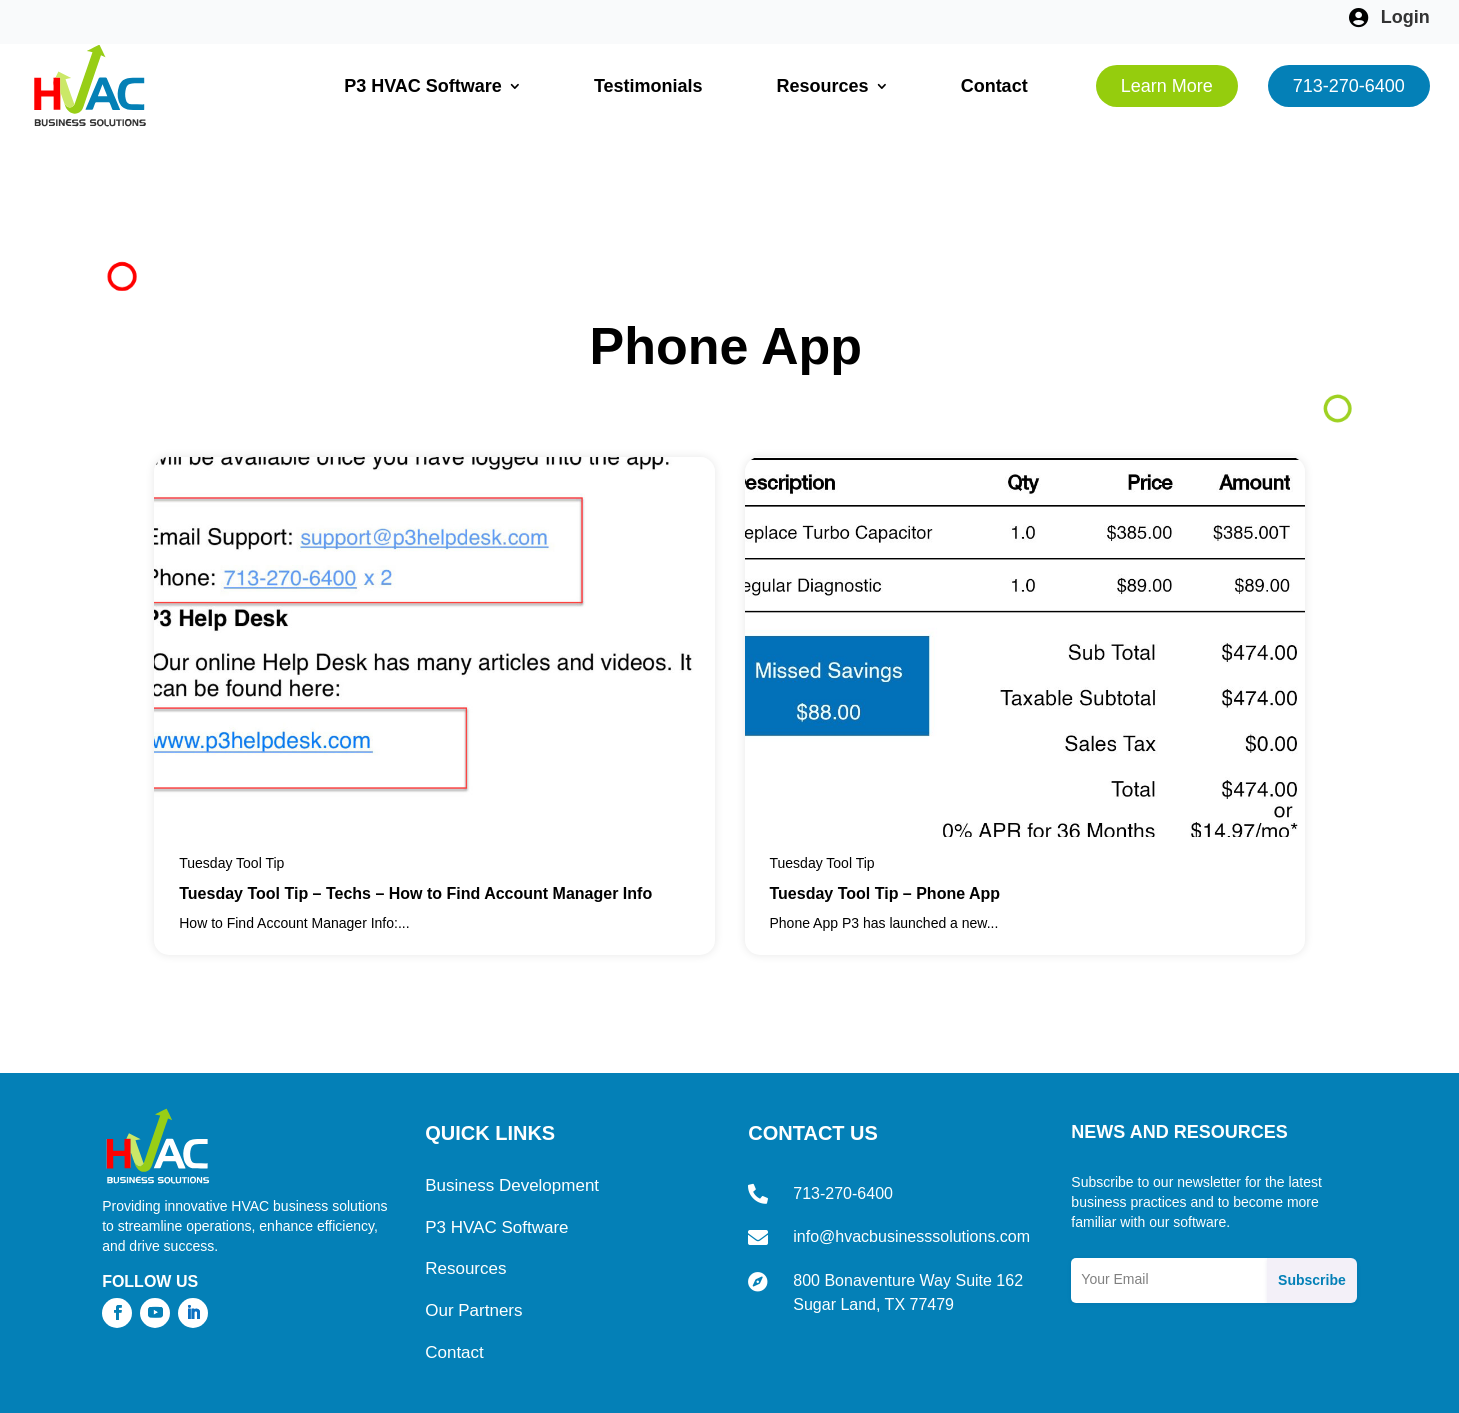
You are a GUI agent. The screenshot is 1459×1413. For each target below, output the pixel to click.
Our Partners (473, 1240)
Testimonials (648, 86)
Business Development (512, 1115)
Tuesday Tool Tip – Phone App (885, 822)
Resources (823, 86)
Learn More (1167, 86)
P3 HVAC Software (423, 86)
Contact (994, 86)
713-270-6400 (1349, 86)
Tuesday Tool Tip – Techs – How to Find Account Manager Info (415, 822)
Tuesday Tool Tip (231, 793)
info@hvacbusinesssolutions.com (911, 1166)
